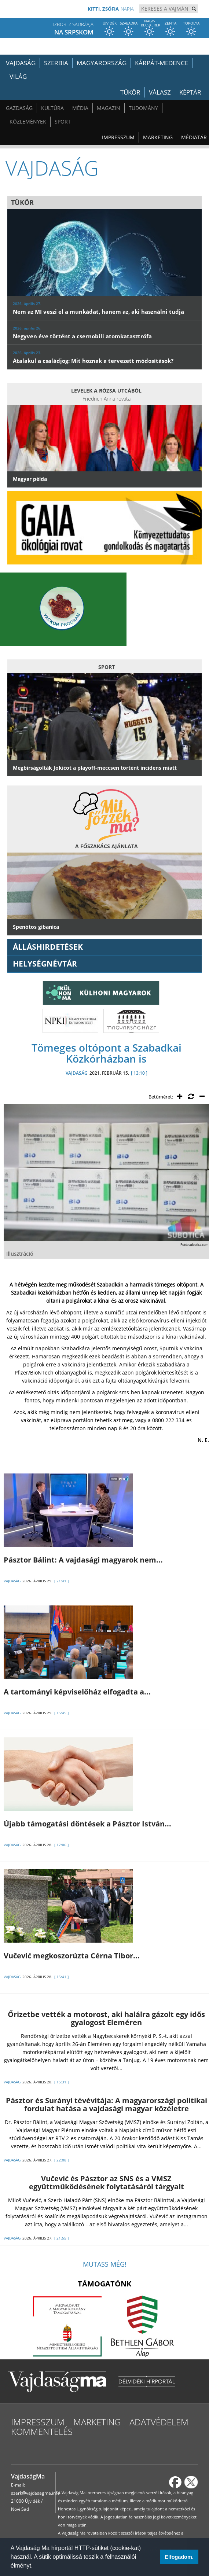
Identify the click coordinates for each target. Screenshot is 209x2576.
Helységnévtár (45, 963)
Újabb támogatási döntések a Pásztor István (87, 1824)
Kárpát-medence (161, 63)
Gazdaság (19, 107)
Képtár (190, 92)
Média (80, 107)
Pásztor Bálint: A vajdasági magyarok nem (83, 1560)
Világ (18, 76)
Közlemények (28, 121)
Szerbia (56, 63)
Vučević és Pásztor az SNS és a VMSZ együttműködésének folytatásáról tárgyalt (106, 2183)
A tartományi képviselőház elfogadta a (77, 1692)
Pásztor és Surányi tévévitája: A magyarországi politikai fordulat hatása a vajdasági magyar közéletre (106, 2104)
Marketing (158, 137)
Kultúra (52, 107)
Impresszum (118, 137)
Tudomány (143, 107)
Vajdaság (21, 63)
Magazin (108, 107)
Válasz (160, 92)
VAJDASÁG (77, 1073)
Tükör (130, 92)
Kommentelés (42, 2431)
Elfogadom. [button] (179, 2557)
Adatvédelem (158, 2422)
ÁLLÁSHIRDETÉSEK (48, 947)
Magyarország (101, 63)
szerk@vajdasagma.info (35, 2493)
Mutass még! (104, 2264)
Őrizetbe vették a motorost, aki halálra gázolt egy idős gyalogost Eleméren (106, 2018)
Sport (63, 121)
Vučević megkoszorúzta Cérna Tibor (72, 1956)
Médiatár (194, 137)
